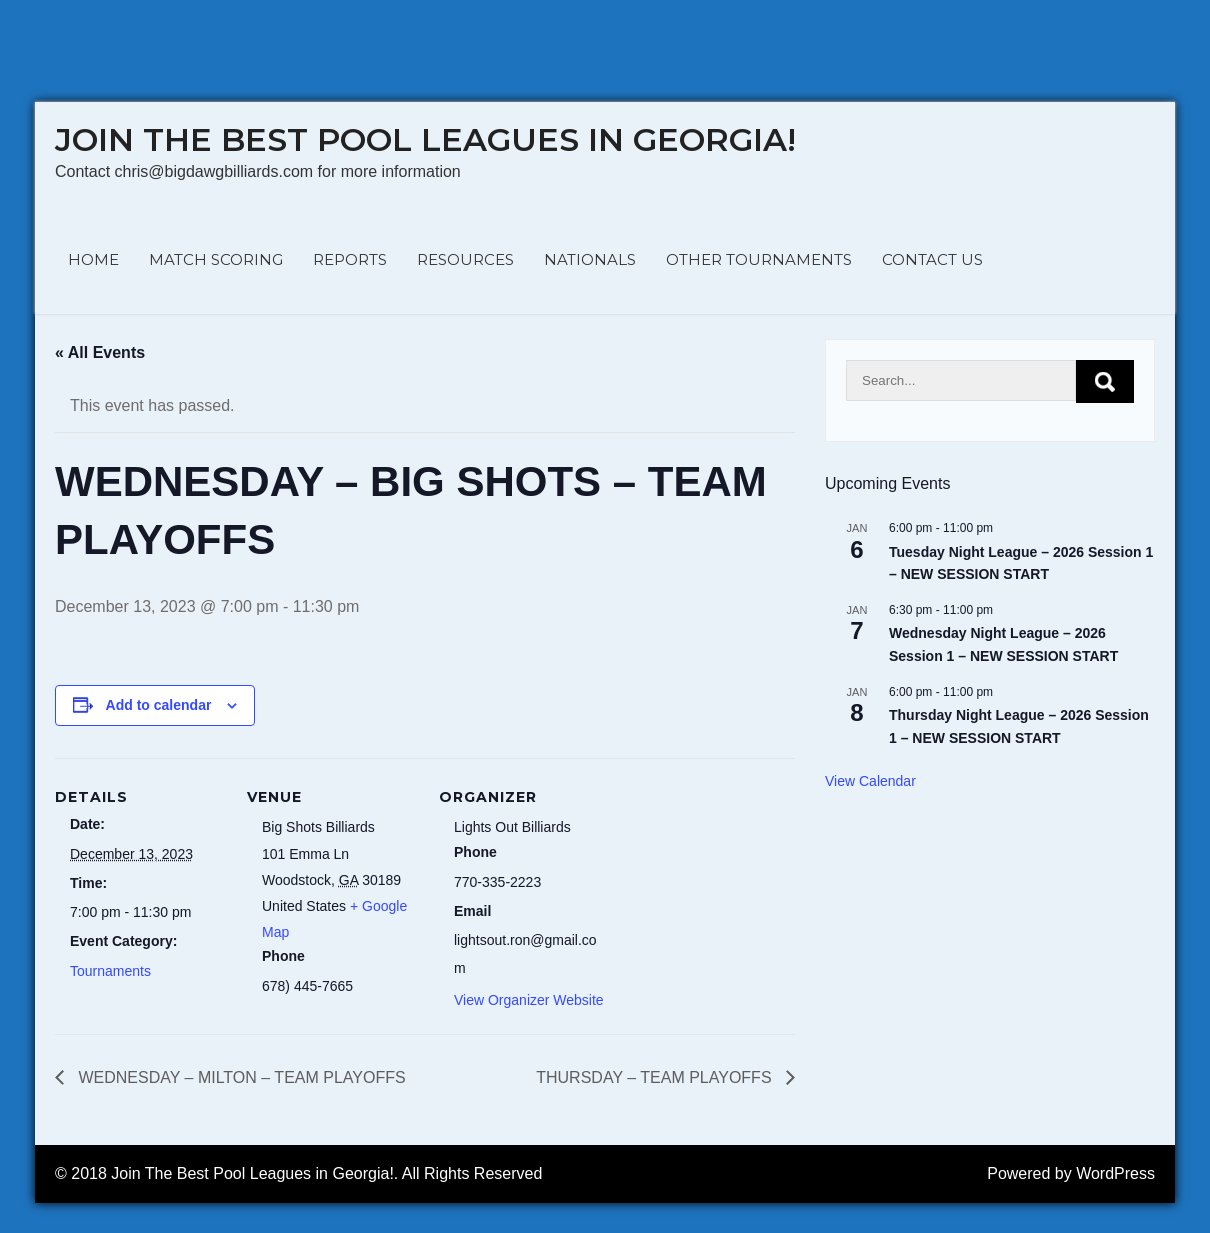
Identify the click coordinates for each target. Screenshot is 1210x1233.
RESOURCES (465, 259)
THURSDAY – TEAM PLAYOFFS (656, 1077)
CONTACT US (932, 259)
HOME (93, 259)
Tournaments (110, 971)
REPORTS (350, 259)
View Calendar (870, 781)
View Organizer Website (529, 1000)
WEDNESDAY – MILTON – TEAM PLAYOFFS (240, 1077)
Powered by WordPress (1071, 1173)
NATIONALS (590, 259)
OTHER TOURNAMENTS (759, 259)
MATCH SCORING (216, 259)
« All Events (100, 352)
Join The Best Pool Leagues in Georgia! (425, 139)
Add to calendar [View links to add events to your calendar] (159, 705)
